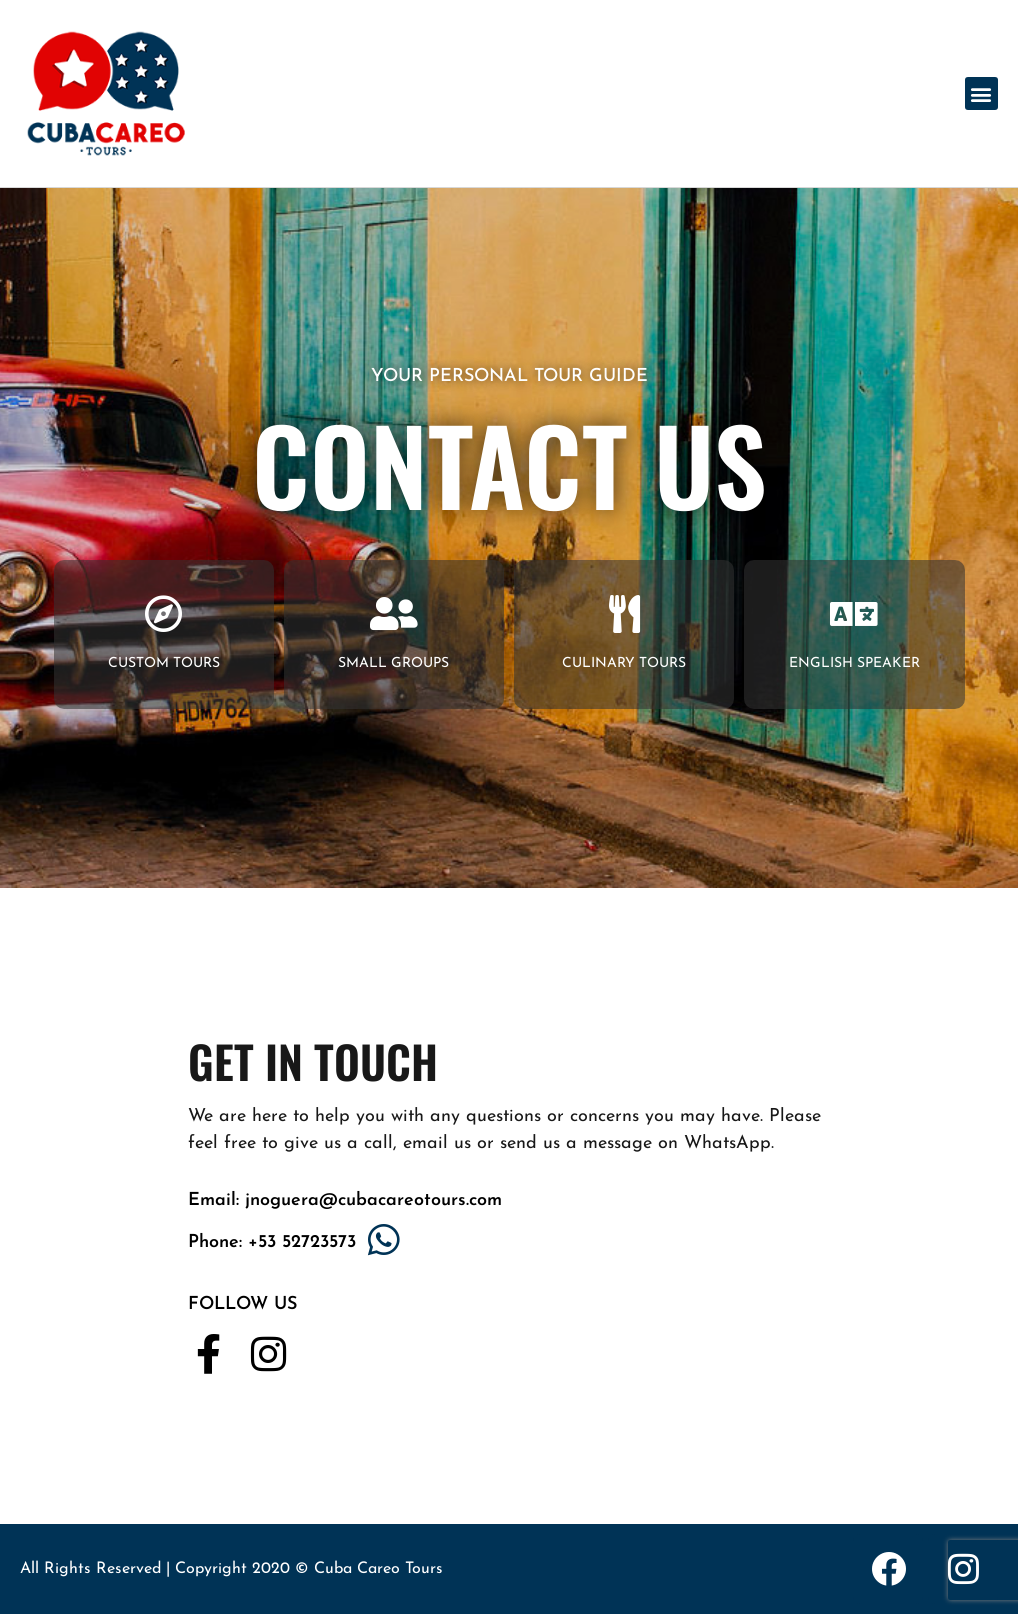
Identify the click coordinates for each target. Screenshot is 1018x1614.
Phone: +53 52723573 (272, 1242)
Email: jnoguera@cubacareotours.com (345, 1200)
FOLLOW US (242, 1304)
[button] (981, 93)
